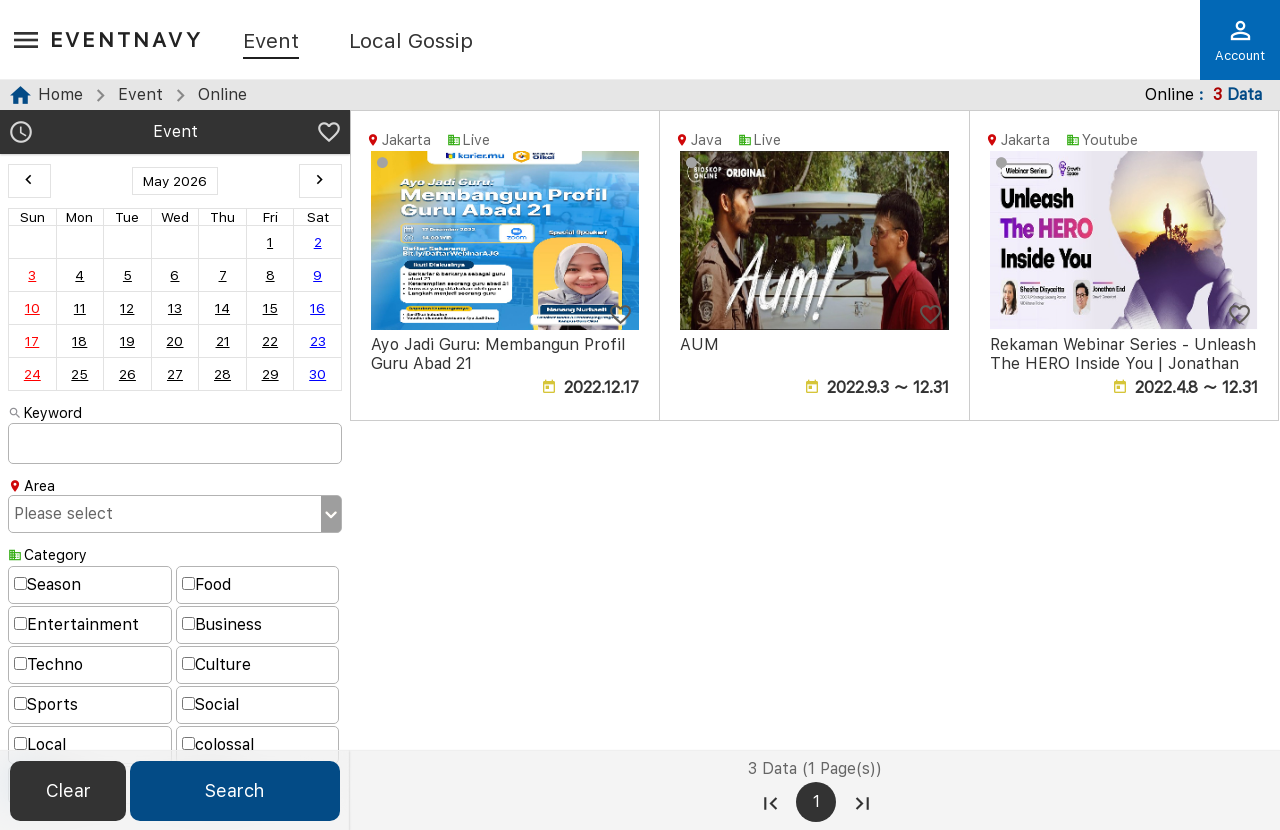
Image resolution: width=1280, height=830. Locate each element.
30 (317, 374)
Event (271, 42)
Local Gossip (411, 42)
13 (175, 308)
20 (174, 341)
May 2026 (175, 181)
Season (47, 584)
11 (80, 308)
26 (127, 374)
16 (317, 308)
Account (1240, 40)
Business (222, 624)
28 (222, 374)
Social (210, 704)
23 (318, 341)
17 (32, 341)
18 (79, 341)
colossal (218, 744)
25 (79, 374)
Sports (46, 704)
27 (175, 374)
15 (270, 308)
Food (206, 584)
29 (270, 374)
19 (127, 341)
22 (270, 341)
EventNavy (126, 39)
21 (223, 341)
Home (60, 94)
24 (32, 374)
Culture (216, 664)
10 (32, 308)
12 (127, 308)
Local (40, 744)
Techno (48, 664)
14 (222, 308)
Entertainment (76, 624)
